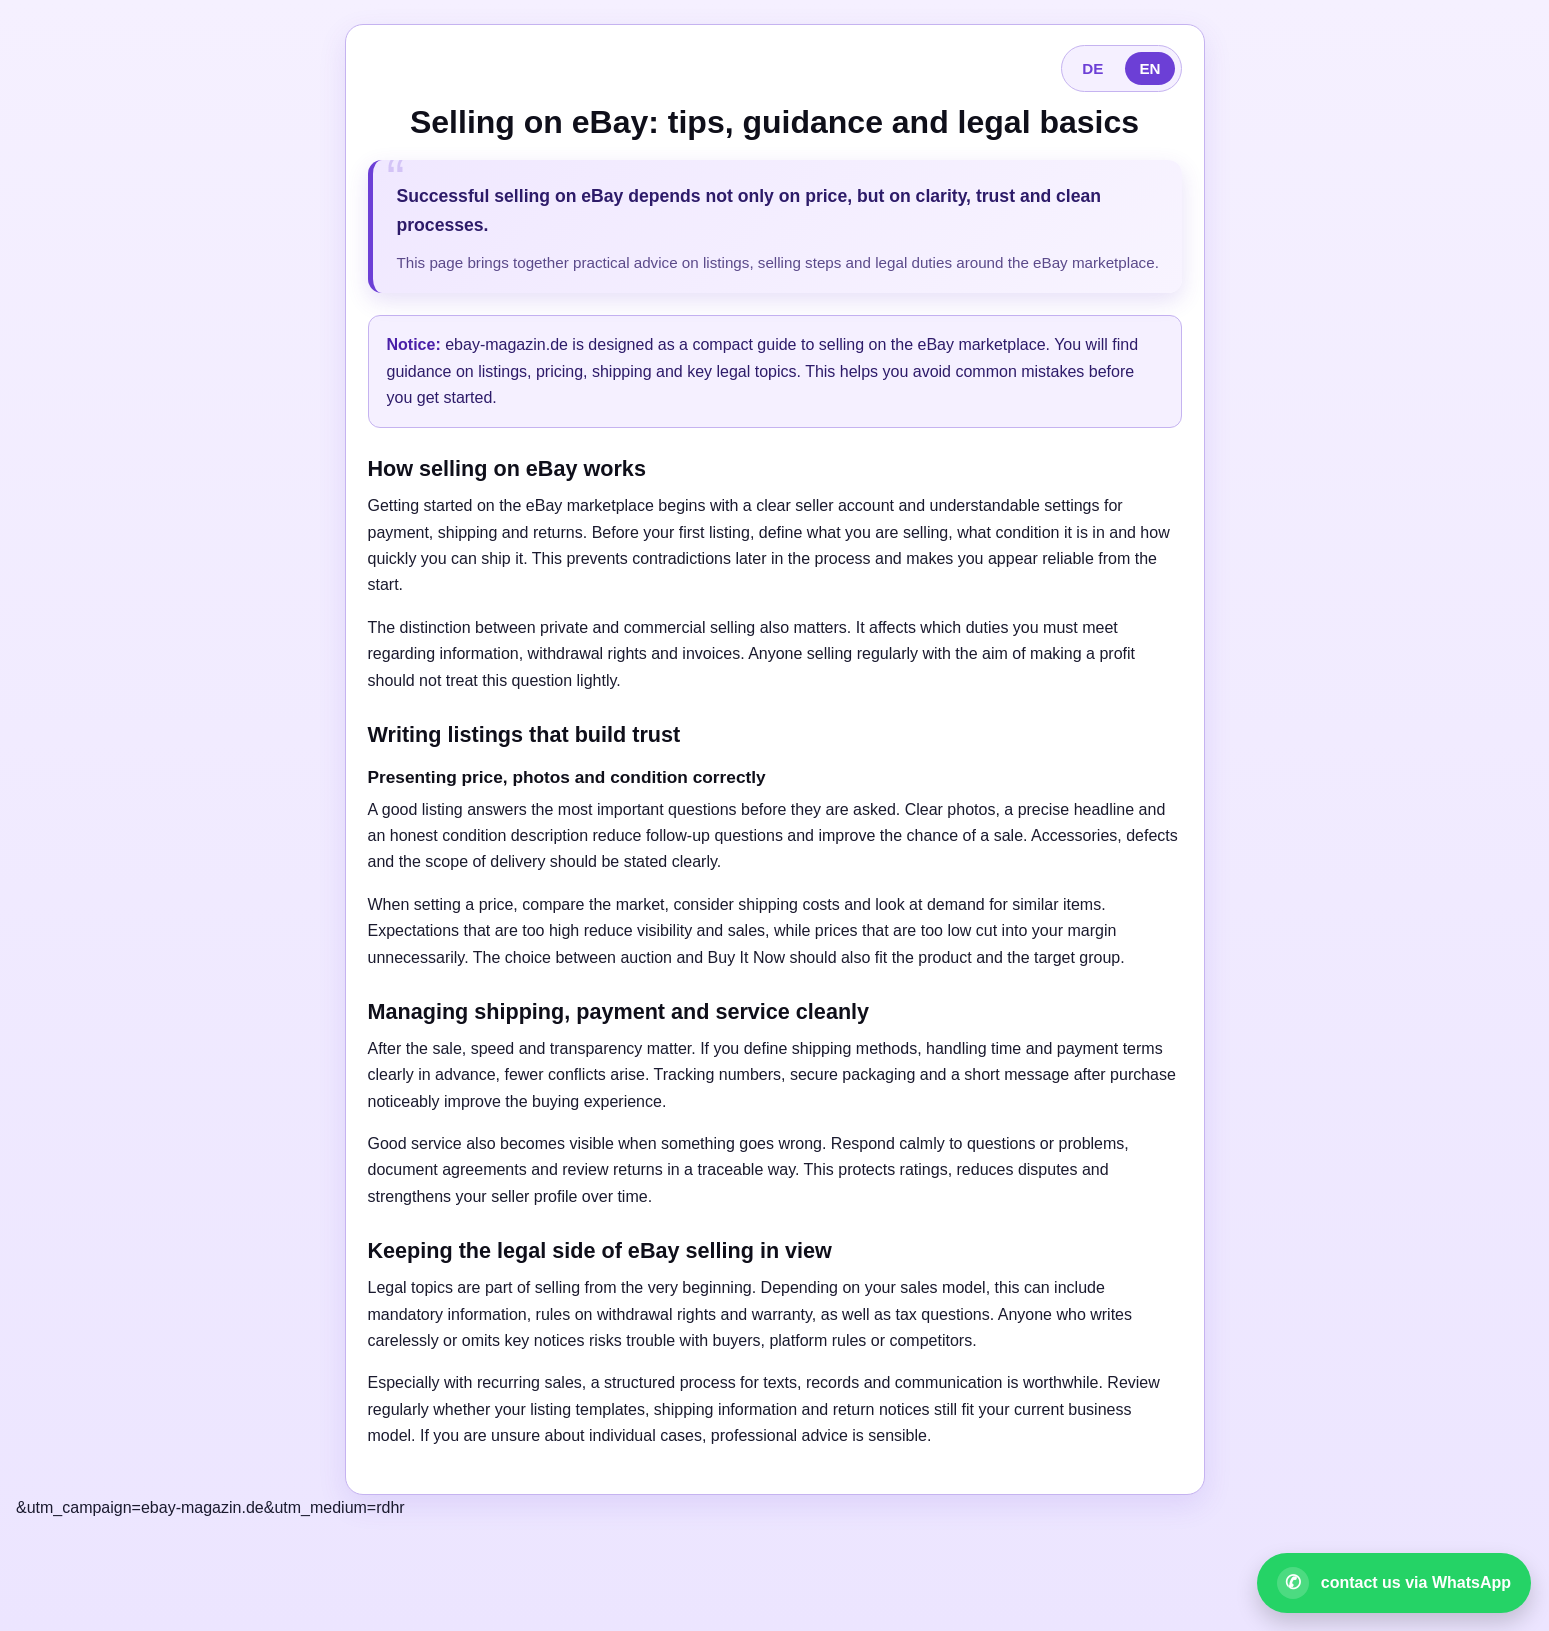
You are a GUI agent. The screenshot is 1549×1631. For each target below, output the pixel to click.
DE (1092, 68)
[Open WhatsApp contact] (1394, 1583)
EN (1149, 68)
